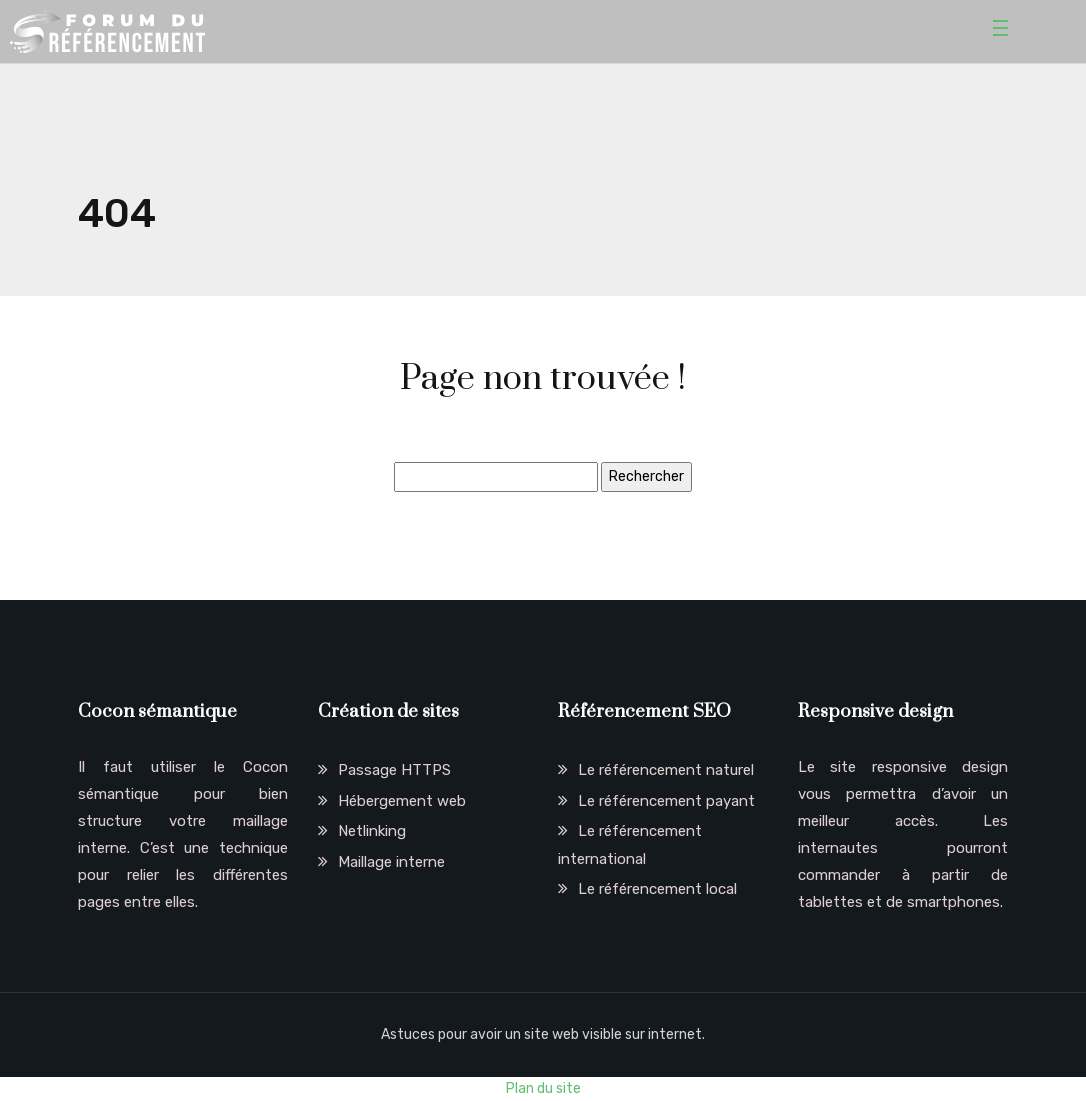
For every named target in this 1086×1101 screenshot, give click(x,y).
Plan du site (543, 1088)
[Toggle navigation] (1004, 31)
